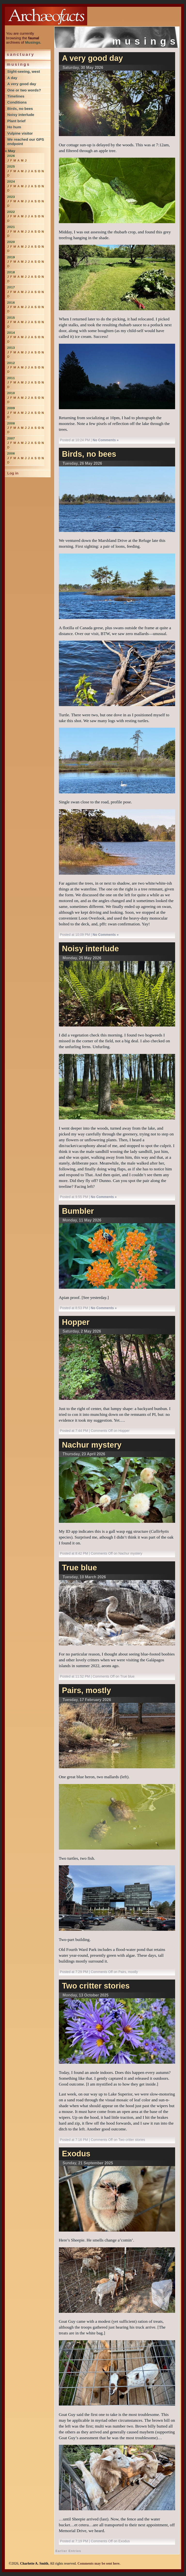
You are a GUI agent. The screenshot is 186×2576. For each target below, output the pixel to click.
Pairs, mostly (86, 1690)
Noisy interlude (20, 115)
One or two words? (24, 90)
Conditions (17, 102)
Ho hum (14, 127)
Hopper (76, 1322)
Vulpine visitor (20, 133)
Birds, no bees (20, 108)
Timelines (15, 96)
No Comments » (106, 440)
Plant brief (16, 121)
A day (12, 78)
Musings (18, 64)
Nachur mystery (92, 1445)
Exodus (76, 2153)
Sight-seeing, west (23, 71)
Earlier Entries (68, 2551)
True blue (79, 1567)
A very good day (21, 84)
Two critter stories (96, 1985)
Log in (12, 473)
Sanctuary (21, 54)
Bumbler (78, 1211)
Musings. (33, 42)
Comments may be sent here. (99, 2563)
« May (10, 151)
